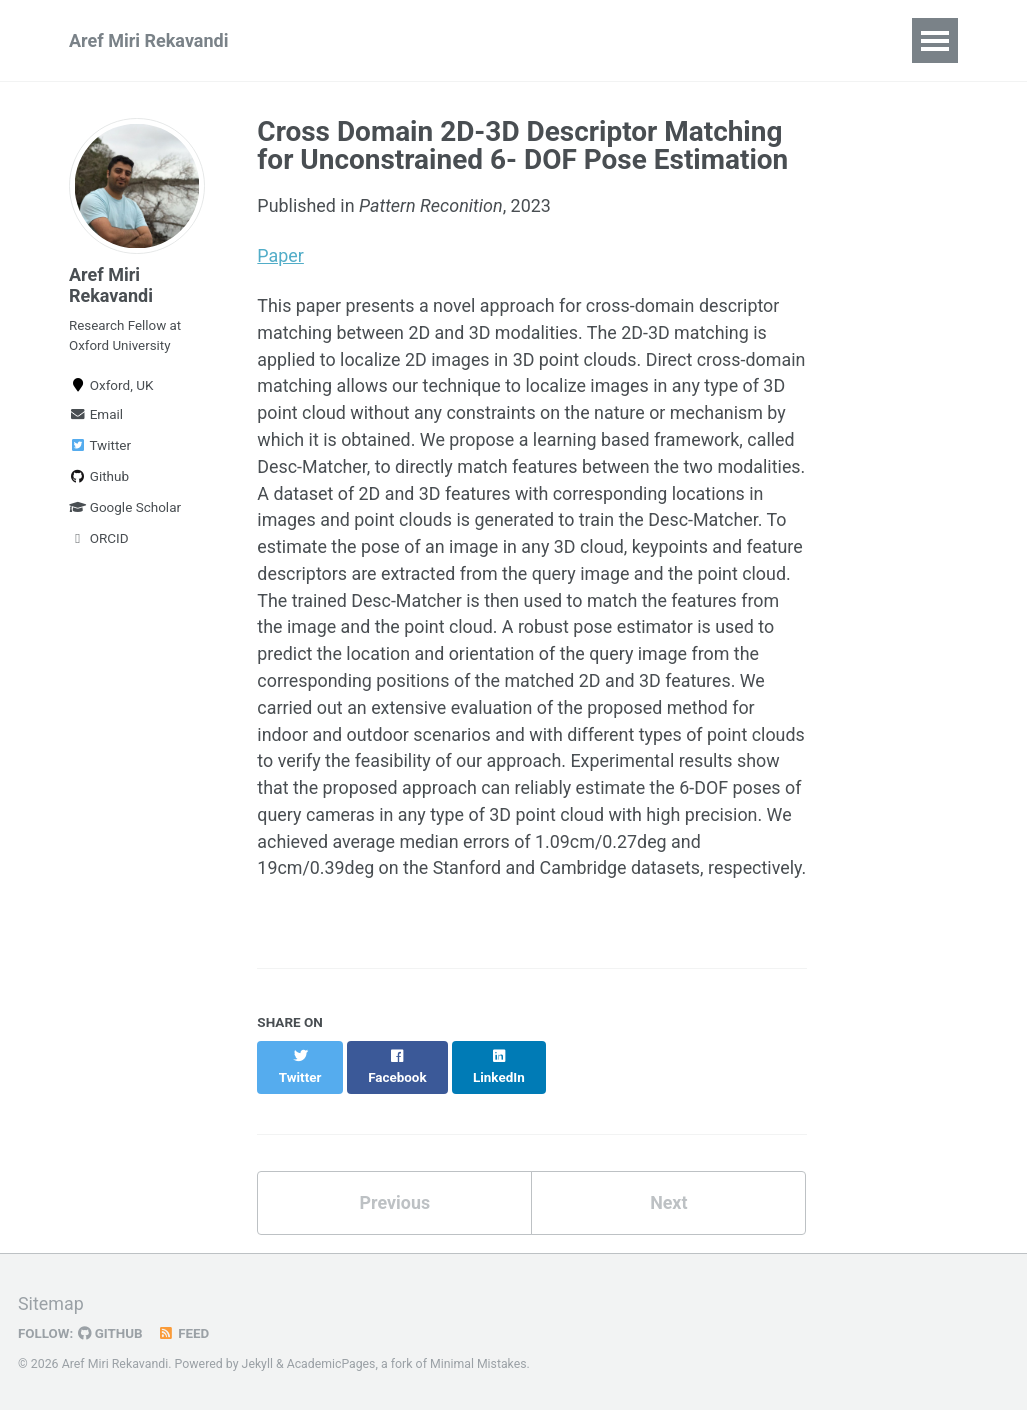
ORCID (99, 540)
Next (669, 1215)
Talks (457, 40)
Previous (394, 1215)
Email (96, 416)
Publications (349, 40)
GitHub (111, 1333)
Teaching (550, 40)
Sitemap (51, 1304)
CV (634, 40)
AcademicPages (331, 1364)
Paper (280, 256)
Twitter (100, 447)
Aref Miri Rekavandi (148, 40)
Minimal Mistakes (479, 1364)
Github (99, 478)
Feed (185, 1333)
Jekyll (258, 1364)
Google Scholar (125, 509)
